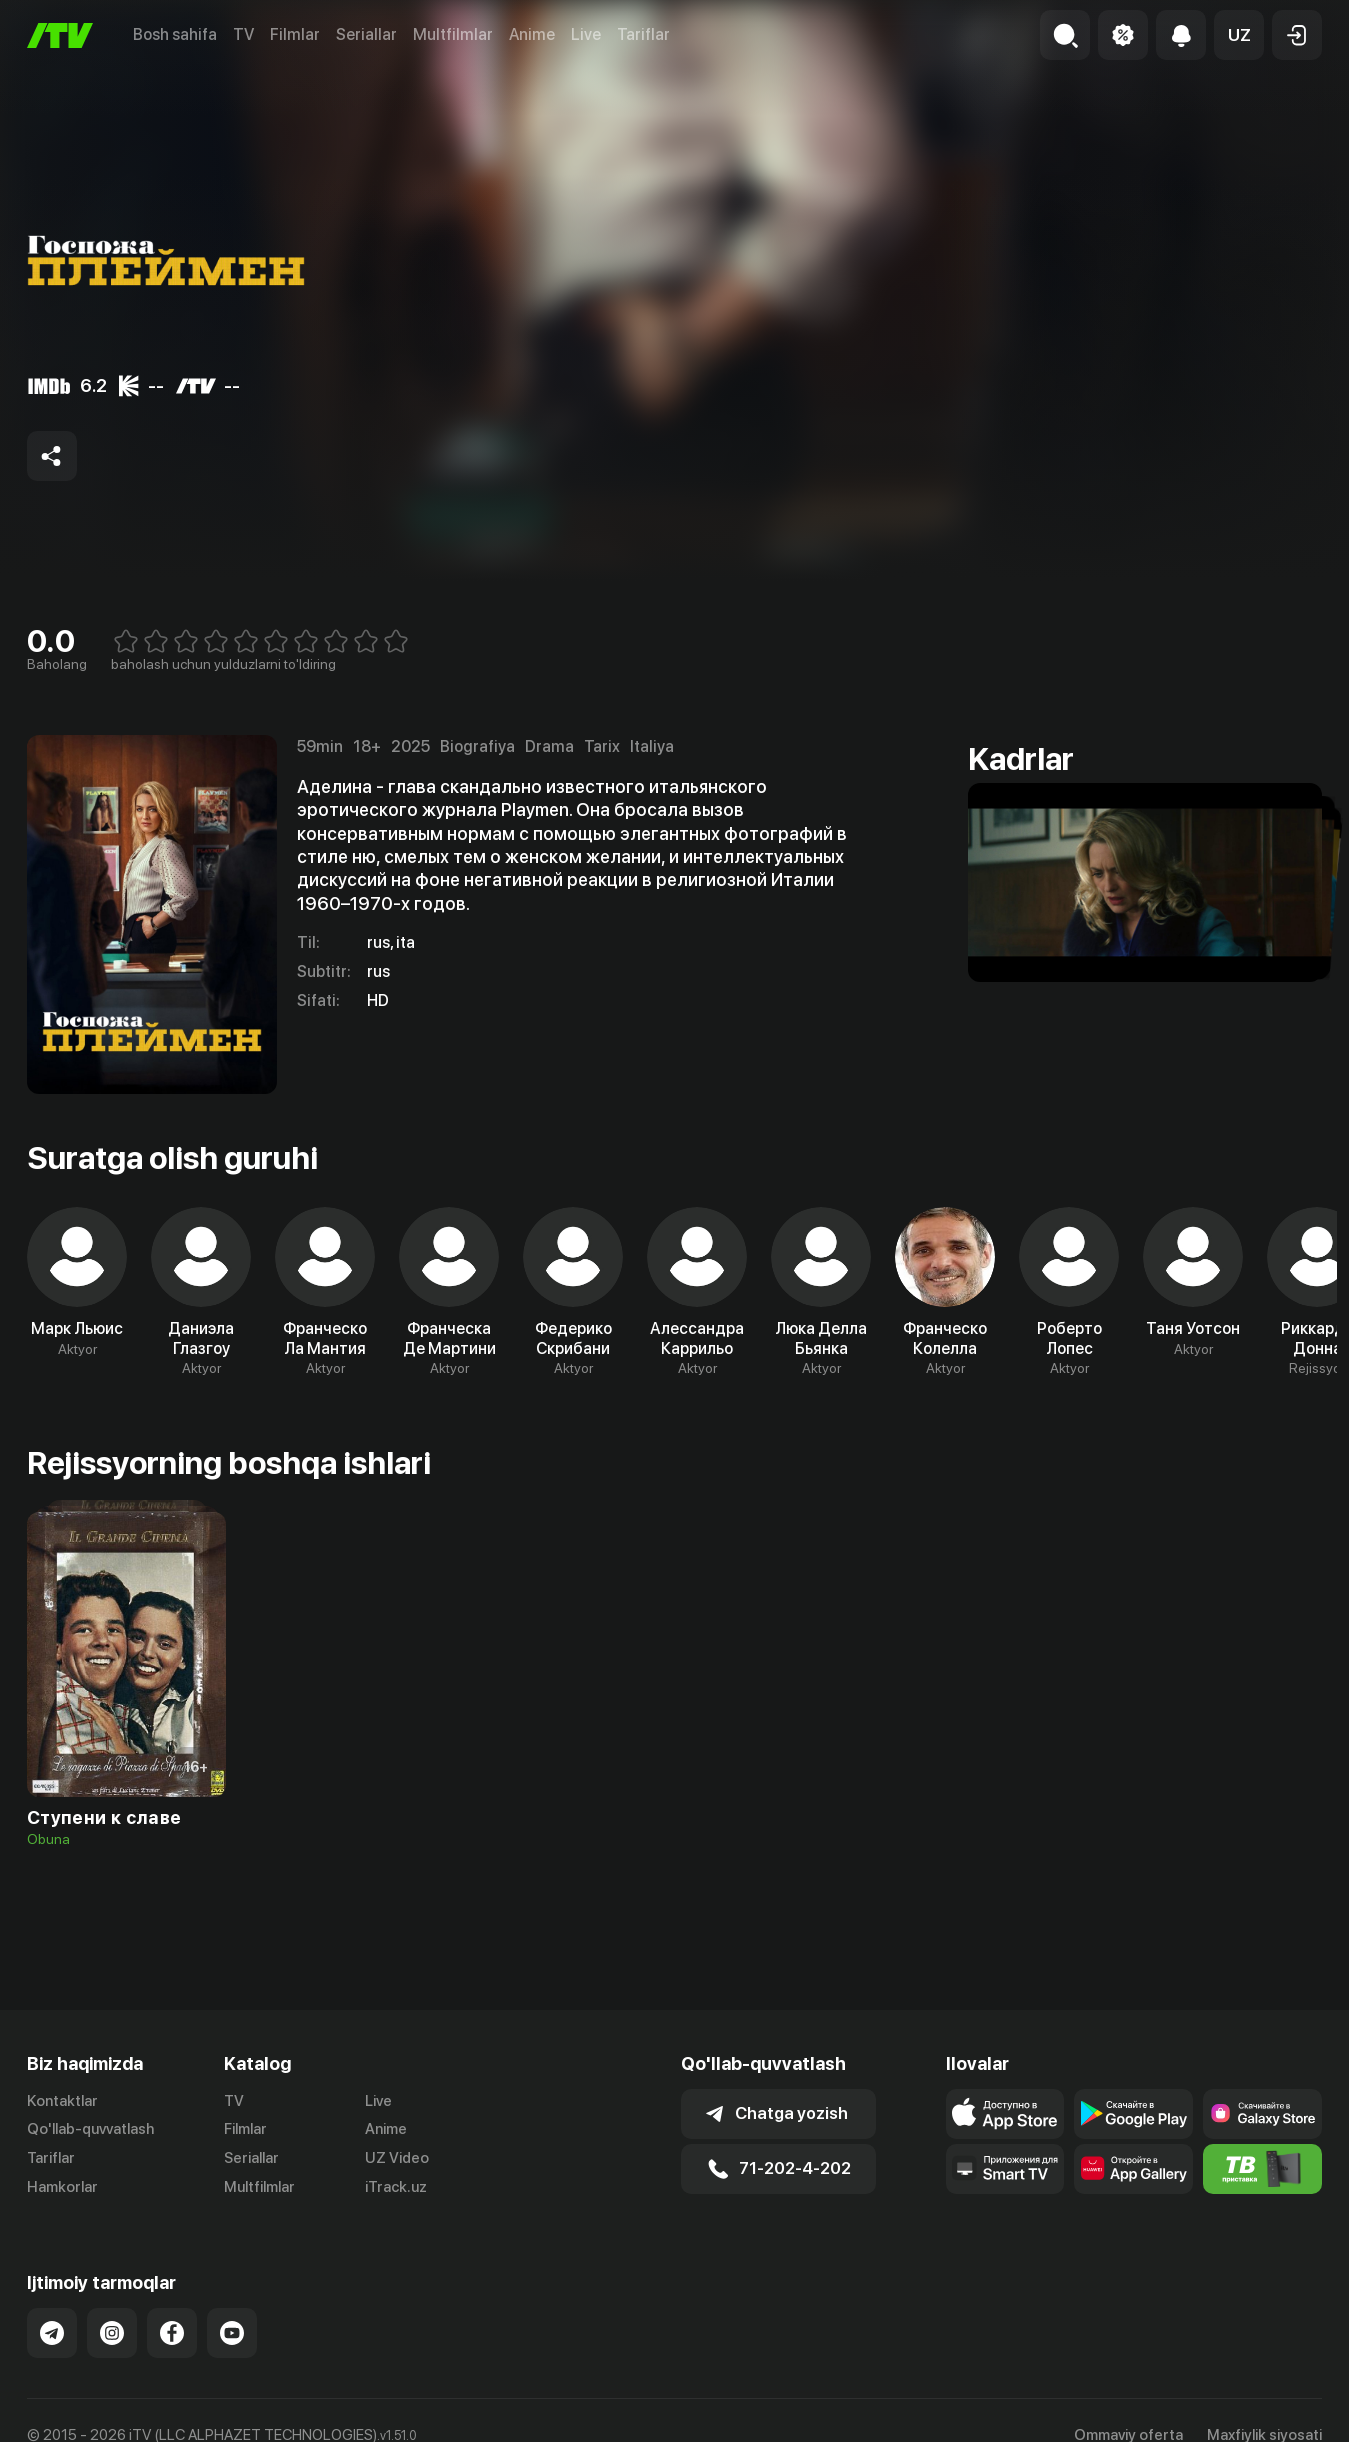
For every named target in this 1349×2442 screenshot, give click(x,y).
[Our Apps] (1005, 2169)
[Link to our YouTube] (232, 2333)
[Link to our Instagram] (112, 2333)
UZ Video (397, 2158)
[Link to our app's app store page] (1005, 2114)
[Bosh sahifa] (60, 35)
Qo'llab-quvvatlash (90, 2129)
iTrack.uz (396, 2187)
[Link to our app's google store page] (1133, 2114)
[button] (1239, 35)
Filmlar (295, 34)
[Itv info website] (1262, 2169)
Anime (532, 34)
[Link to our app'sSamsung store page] (1262, 2114)
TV (243, 34)
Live (586, 34)
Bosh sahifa (175, 34)
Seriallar (366, 34)
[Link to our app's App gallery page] (1133, 2169)
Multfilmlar (453, 34)
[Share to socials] (52, 456)
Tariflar (643, 34)
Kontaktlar (62, 2101)
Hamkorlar (62, 2187)
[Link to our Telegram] (52, 2333)
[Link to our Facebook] (172, 2333)
